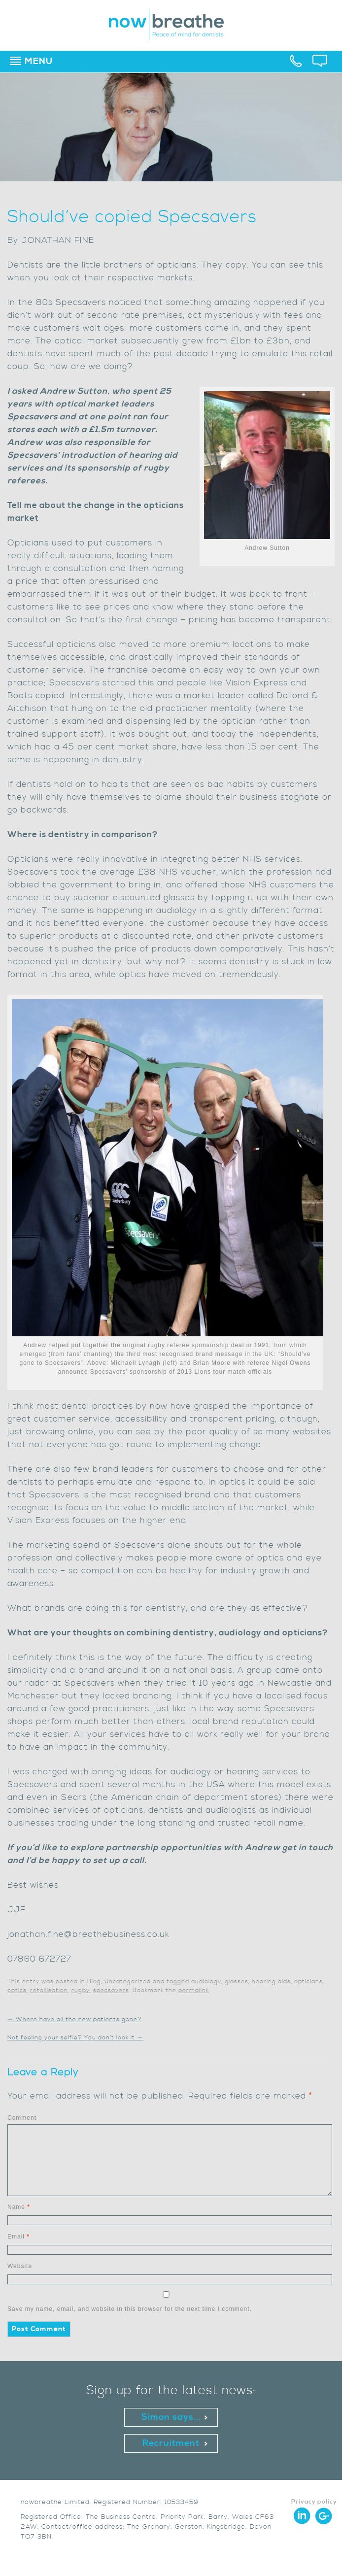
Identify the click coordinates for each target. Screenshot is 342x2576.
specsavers (111, 1990)
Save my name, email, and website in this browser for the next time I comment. (129, 2308)
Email (18, 2236)
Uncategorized (127, 1981)
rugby (80, 1990)
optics (17, 1990)
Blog (94, 1981)
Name (18, 2206)
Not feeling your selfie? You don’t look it (75, 2037)
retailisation (49, 1990)
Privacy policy (314, 2502)
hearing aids (271, 1981)
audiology (206, 1981)
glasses (236, 1981)
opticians (308, 1981)
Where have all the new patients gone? (74, 2019)
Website (19, 2266)
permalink (193, 1990)
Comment (21, 2117)
